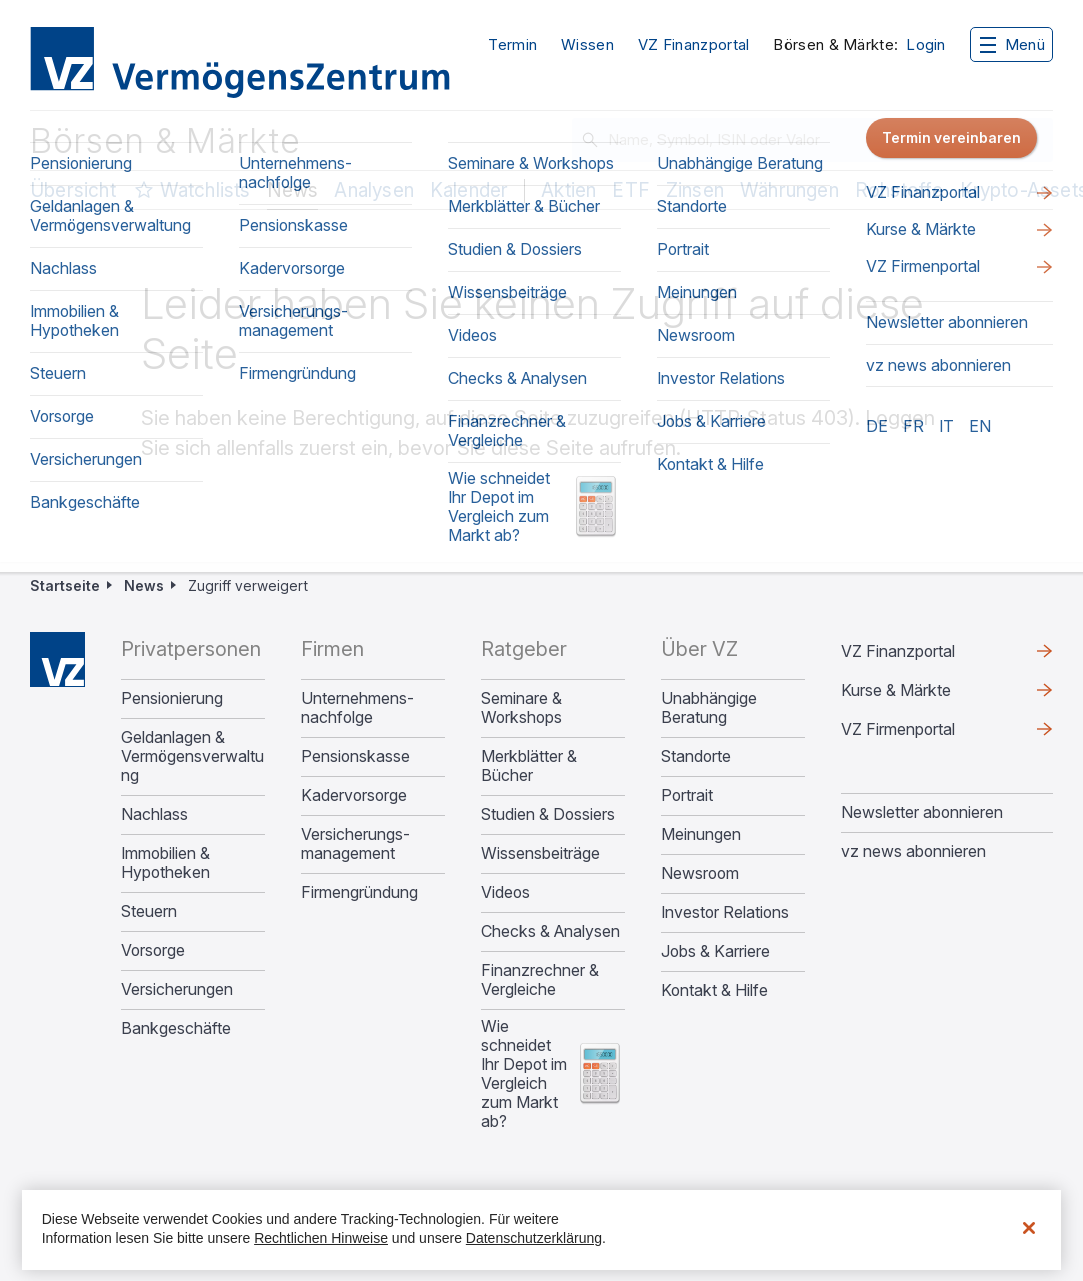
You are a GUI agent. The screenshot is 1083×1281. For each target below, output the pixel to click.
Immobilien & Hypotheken (165, 863)
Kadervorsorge (354, 795)
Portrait (687, 795)
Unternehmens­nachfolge (357, 708)
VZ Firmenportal (898, 729)
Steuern (149, 911)
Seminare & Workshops (521, 708)
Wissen (587, 44)
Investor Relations (725, 912)
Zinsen (695, 190)
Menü (1012, 44)
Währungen (789, 190)
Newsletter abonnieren (922, 812)
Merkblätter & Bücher (529, 766)
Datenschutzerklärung (534, 1238)
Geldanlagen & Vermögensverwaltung (192, 756)
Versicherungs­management (355, 844)
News (293, 190)
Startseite (65, 585)
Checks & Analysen (550, 931)
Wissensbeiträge (540, 853)
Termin (512, 44)
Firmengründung (359, 892)
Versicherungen (177, 989)
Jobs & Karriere (715, 951)
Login (926, 45)
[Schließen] (1029, 1228)
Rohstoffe (899, 190)
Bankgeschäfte (176, 1028)
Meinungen (701, 834)
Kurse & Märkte (896, 690)
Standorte (696, 756)
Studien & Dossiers (548, 814)
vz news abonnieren (913, 851)
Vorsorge (153, 950)
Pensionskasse (355, 756)
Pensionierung (172, 698)
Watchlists (205, 190)
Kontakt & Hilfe (714, 990)
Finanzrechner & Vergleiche (540, 980)
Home (57, 659)
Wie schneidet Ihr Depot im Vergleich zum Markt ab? (524, 1074)
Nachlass (154, 814)
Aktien (568, 190)
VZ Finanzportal (694, 44)
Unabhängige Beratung (709, 708)
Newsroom (700, 873)
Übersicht (73, 190)
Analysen (374, 190)
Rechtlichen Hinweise (321, 1238)
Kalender (469, 190)
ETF (631, 190)
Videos (505, 892)
